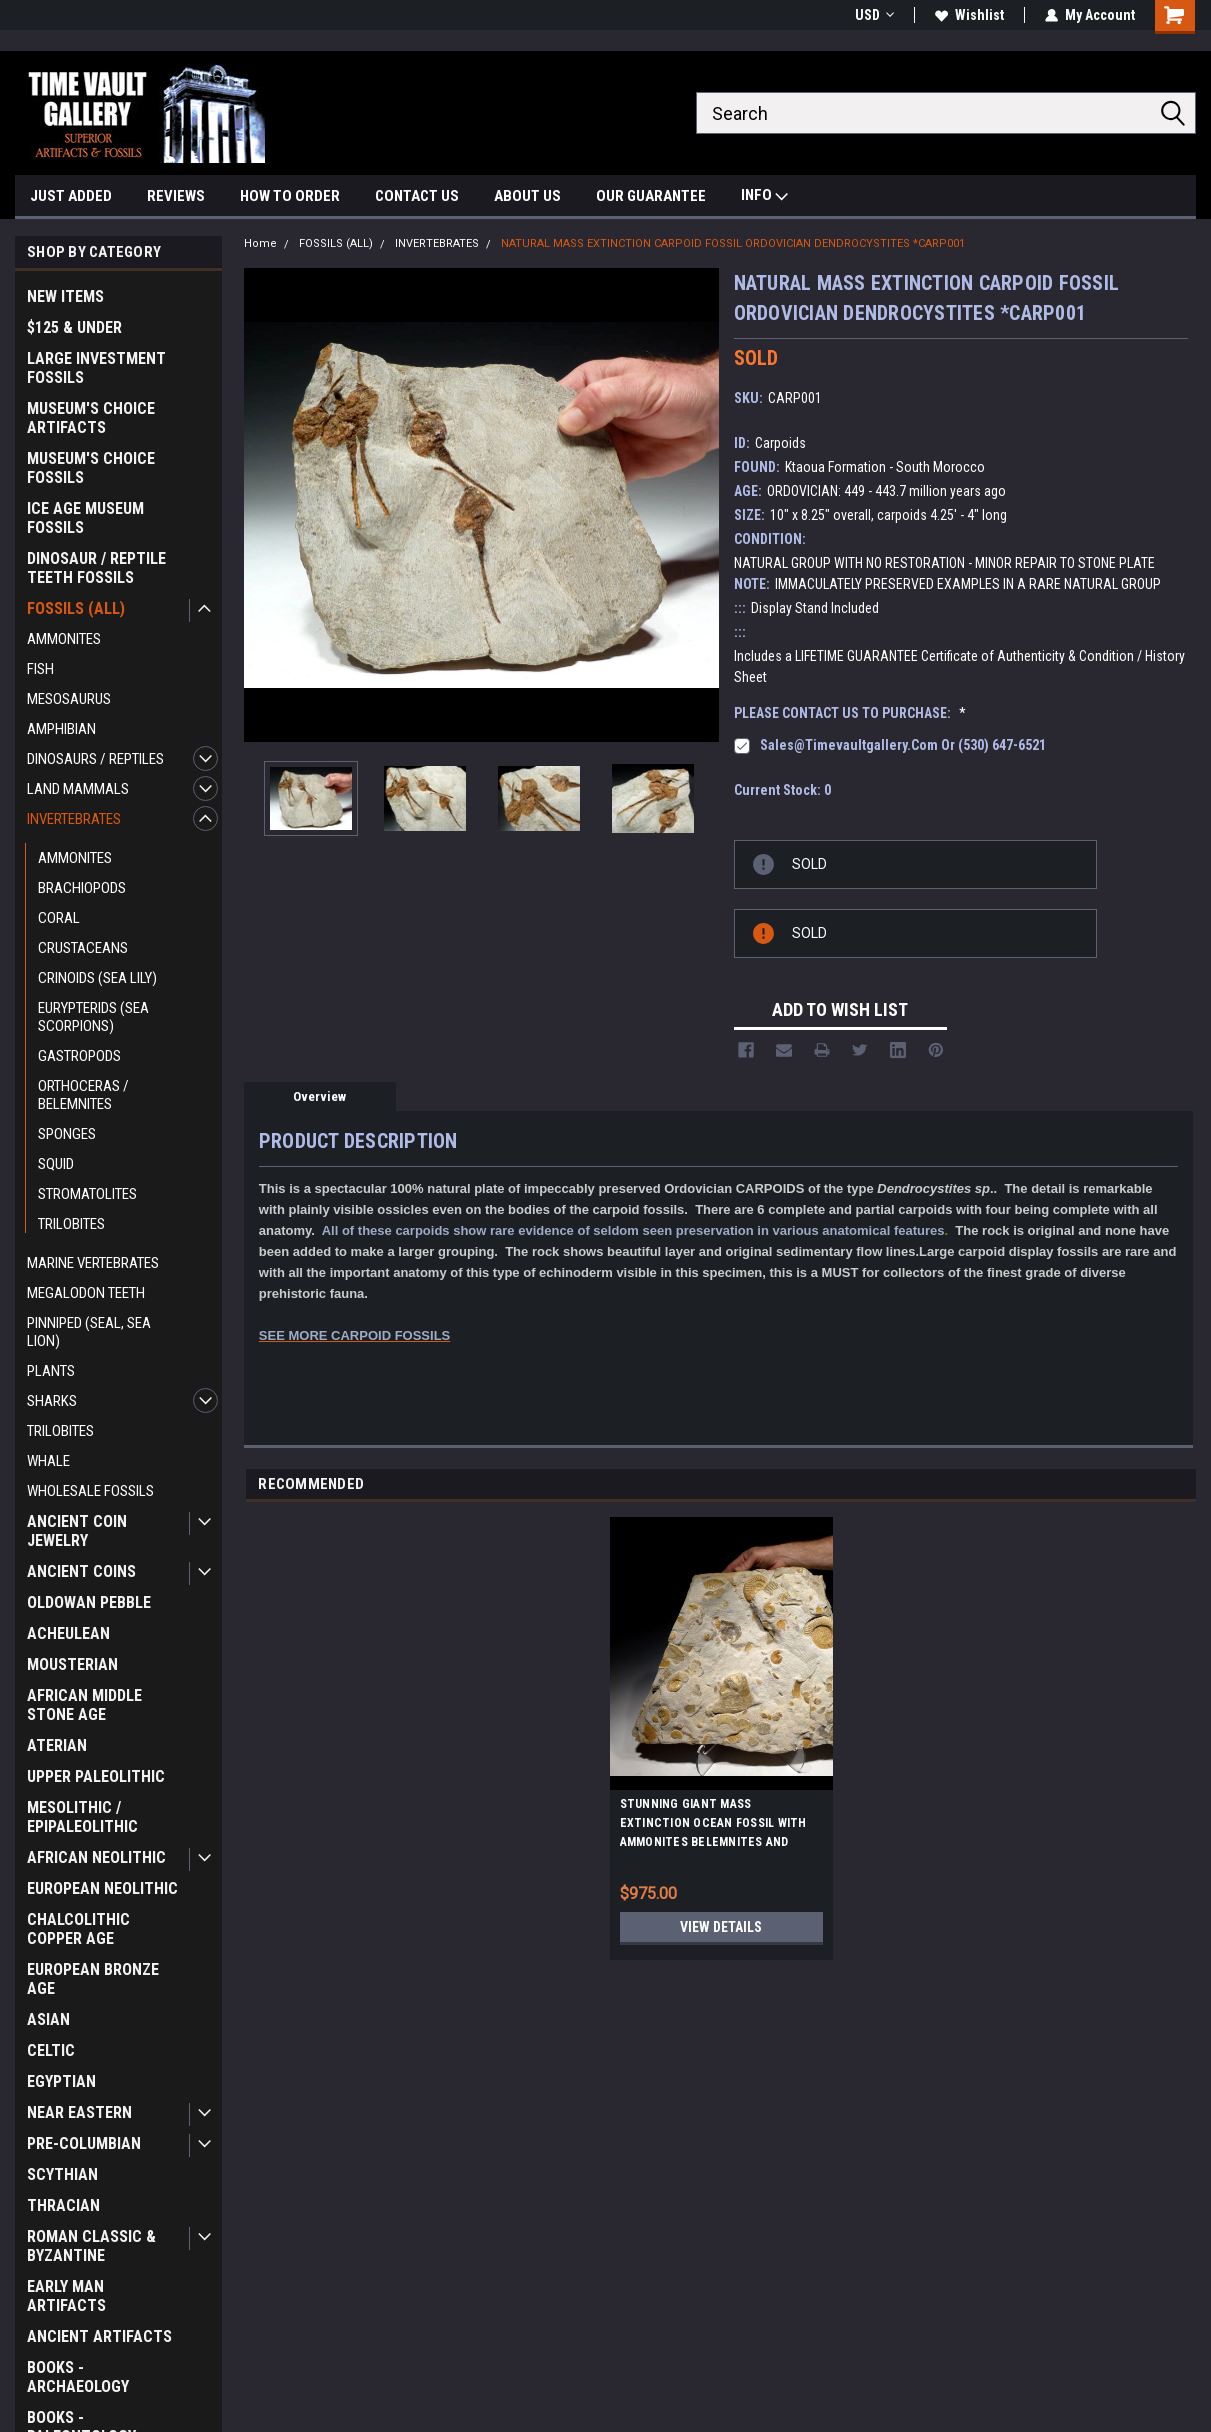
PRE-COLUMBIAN (84, 2143)
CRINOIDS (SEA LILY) (97, 978)
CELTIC (51, 2050)
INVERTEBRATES (74, 819)
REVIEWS (176, 196)
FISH (40, 669)
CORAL (59, 918)
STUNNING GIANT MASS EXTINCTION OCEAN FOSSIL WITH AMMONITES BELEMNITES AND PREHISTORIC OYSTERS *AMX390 (713, 1826)
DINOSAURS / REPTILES (95, 759)
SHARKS (52, 1401)
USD (874, 15)
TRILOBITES (71, 1224)
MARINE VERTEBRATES (93, 1263)
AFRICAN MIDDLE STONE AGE (84, 1705)
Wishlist (969, 15)
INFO (764, 197)
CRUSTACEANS (83, 948)
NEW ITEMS (65, 296)
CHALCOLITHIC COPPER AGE (78, 1929)
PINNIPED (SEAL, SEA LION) (89, 1332)
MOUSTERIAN (72, 1664)
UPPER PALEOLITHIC (96, 1776)
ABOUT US (527, 196)
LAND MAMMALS (78, 789)
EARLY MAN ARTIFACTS (66, 2296)
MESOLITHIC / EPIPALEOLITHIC (82, 1817)
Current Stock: (782, 790)
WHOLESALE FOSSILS (90, 1491)
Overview (319, 1096)
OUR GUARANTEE (651, 196)
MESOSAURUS (69, 699)
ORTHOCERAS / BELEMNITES (83, 1095)
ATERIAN (57, 1745)
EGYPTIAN (61, 2081)
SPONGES (67, 1134)
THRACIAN (63, 2205)
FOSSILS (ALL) (76, 608)
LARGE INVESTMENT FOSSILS (96, 368)
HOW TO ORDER (290, 196)
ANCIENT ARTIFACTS (99, 2336)
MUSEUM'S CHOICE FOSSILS (91, 468)
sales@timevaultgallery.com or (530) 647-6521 (903, 745)
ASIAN (48, 2019)
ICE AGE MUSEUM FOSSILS (85, 518)
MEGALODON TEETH (86, 1293)
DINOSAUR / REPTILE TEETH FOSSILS (96, 568)
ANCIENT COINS (81, 1571)
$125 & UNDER (74, 327)
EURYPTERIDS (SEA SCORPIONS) (93, 1017)
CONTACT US (417, 196)
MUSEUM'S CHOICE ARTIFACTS (91, 418)
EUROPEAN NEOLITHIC (102, 1888)
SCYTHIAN (62, 2174)
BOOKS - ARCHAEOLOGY (78, 2377)
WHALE (48, 1461)
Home (260, 243)
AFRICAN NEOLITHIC (96, 1857)
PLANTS (51, 1371)
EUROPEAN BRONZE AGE (93, 1979)
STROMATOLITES (87, 1194)
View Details (721, 1927)
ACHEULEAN (68, 1633)
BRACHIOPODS (82, 888)
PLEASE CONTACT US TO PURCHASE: (850, 713)
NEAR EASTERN (79, 2112)
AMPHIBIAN (61, 729)
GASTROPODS (79, 1056)
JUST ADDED (71, 196)
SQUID (56, 1164)
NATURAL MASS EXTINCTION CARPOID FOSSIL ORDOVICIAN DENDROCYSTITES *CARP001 (733, 243)
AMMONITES (64, 639)
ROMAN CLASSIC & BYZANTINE (91, 2246)
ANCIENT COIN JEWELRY (77, 1531)
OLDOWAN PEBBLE (89, 1602)
